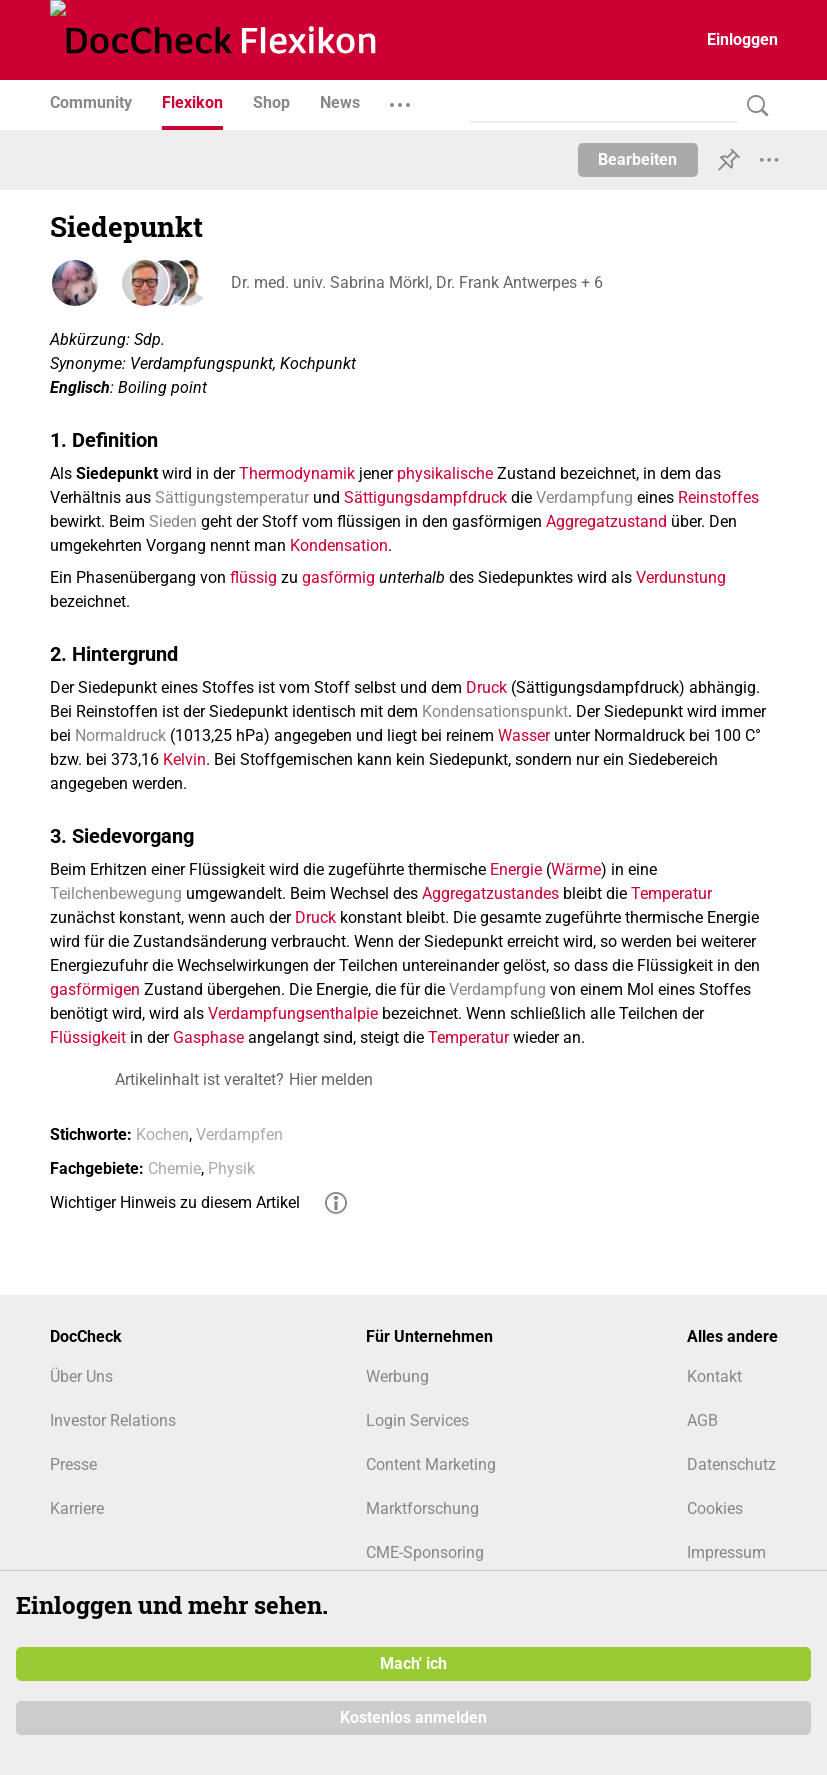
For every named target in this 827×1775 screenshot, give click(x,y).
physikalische (445, 473)
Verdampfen (239, 1134)
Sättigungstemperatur (232, 497)
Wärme (576, 869)
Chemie (174, 1168)
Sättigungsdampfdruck (425, 497)
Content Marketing (431, 1464)
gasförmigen (95, 989)
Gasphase (208, 1037)
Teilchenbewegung (116, 893)
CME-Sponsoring (425, 1552)
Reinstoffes (718, 497)
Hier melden (331, 1079)
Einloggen (742, 39)
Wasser (524, 735)
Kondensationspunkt (495, 711)
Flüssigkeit (88, 1037)
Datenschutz (731, 1464)
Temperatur (671, 893)
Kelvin (184, 759)
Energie (516, 869)
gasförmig (338, 577)
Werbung (397, 1376)
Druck (486, 687)
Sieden (173, 521)
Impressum (726, 1552)
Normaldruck (120, 735)
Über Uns (81, 1376)
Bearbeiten (637, 159)
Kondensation (339, 545)
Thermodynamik (297, 473)
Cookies (715, 1508)
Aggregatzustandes (490, 893)
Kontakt (714, 1376)
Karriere (77, 1508)
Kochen (162, 1134)
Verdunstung (681, 577)
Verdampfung (584, 497)
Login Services (417, 1420)
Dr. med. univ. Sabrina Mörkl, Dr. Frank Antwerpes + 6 (416, 282)
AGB (702, 1420)
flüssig (253, 577)
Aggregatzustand (606, 521)
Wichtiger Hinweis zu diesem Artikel (175, 1202)
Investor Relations (113, 1420)
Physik (231, 1168)
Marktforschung (422, 1508)
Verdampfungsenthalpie (293, 1013)
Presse (73, 1464)
